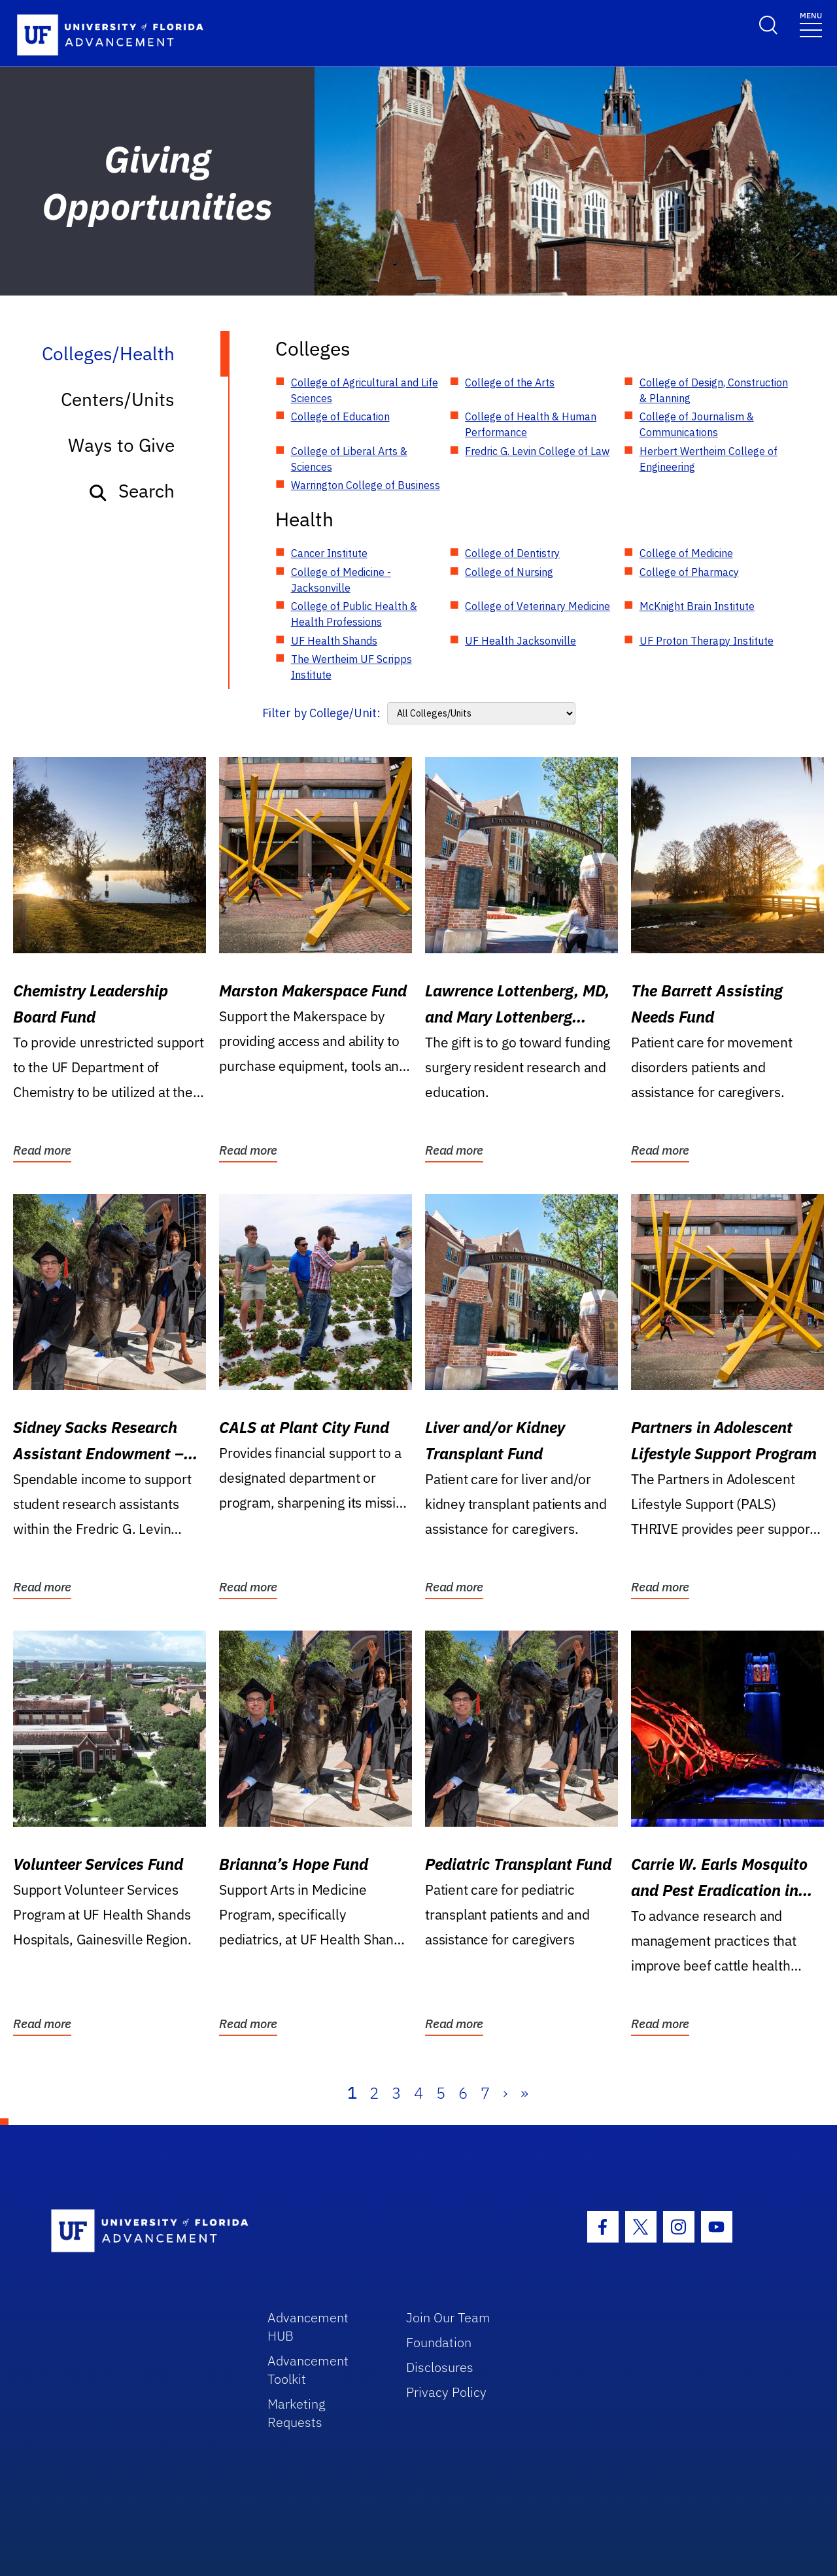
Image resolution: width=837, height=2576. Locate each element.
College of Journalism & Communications (697, 424)
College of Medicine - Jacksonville (341, 580)
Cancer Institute (329, 553)
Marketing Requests (296, 2413)
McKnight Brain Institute (697, 606)
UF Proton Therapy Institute (707, 640)
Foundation (438, 2342)
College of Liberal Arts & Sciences (349, 459)
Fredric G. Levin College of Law (537, 451)
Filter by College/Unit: (321, 712)
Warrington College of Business (365, 485)
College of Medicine (686, 553)
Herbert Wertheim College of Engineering (708, 459)
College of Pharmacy (689, 572)
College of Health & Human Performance (530, 424)
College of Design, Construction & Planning (714, 390)
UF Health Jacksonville (520, 640)
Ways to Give (121, 445)
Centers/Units (118, 399)
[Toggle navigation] (811, 24)
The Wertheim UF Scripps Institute (351, 666)
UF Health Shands (334, 640)
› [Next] (505, 2092)
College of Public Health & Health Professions (354, 614)
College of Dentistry (512, 553)
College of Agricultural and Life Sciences (364, 390)
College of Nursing (509, 572)
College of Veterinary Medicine (537, 606)
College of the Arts (510, 382)
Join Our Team (448, 2317)
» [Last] (524, 2092)
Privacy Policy (446, 2392)
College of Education (340, 416)
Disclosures (439, 2367)
